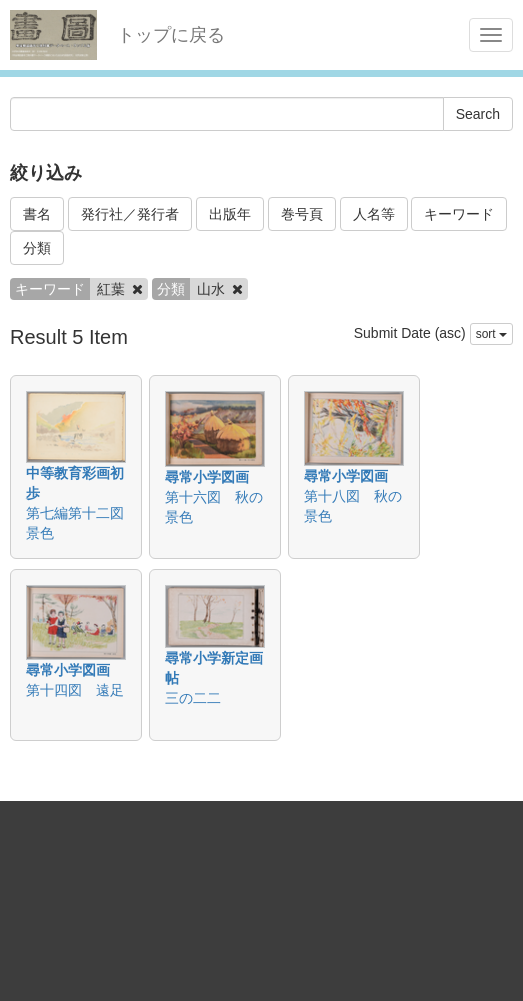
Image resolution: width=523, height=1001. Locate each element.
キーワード (459, 214)
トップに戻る (171, 35)
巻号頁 (302, 214)
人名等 (374, 214)
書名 (37, 214)
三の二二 (193, 698)
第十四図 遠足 (75, 690)
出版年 (230, 214)
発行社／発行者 (130, 214)
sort (491, 334)
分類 (37, 248)
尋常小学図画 (207, 477)
